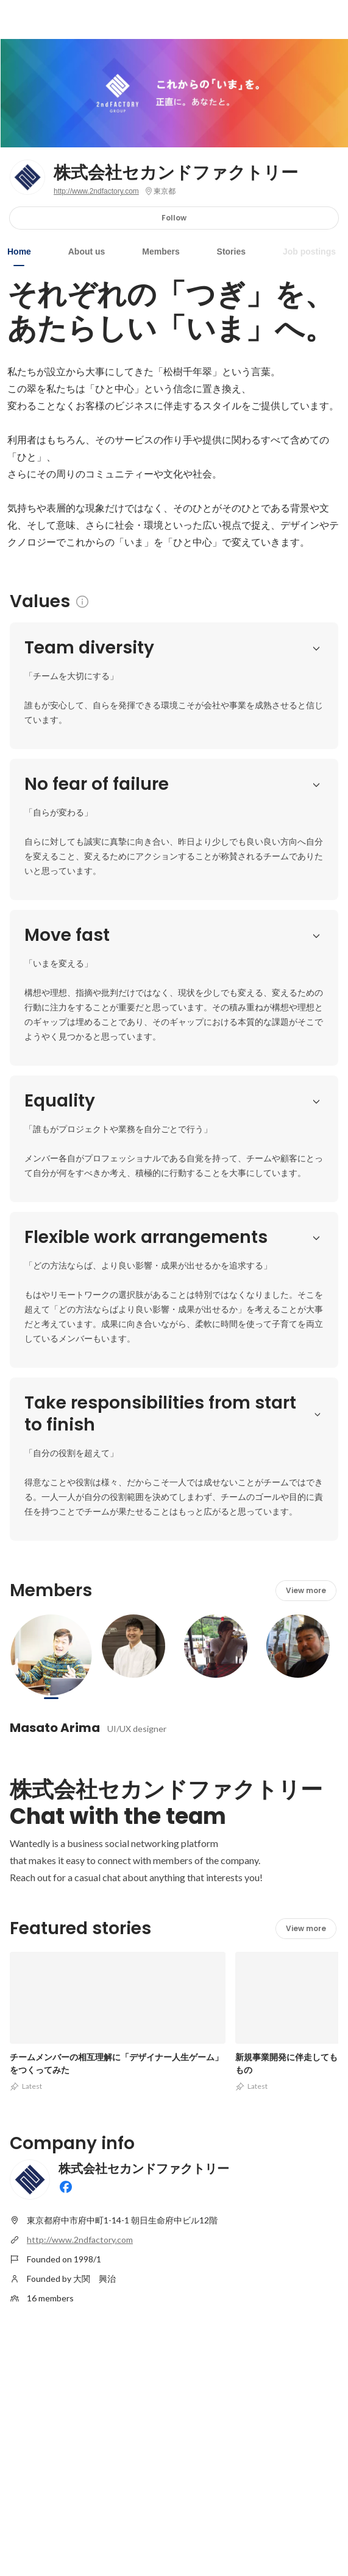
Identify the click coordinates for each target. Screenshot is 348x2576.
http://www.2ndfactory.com (96, 191)
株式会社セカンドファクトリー (176, 173)
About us (86, 251)
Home (19, 251)
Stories (231, 251)
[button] (316, 648)
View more (306, 1590)
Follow (174, 218)
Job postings (309, 251)
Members (160, 251)
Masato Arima (55, 1727)
